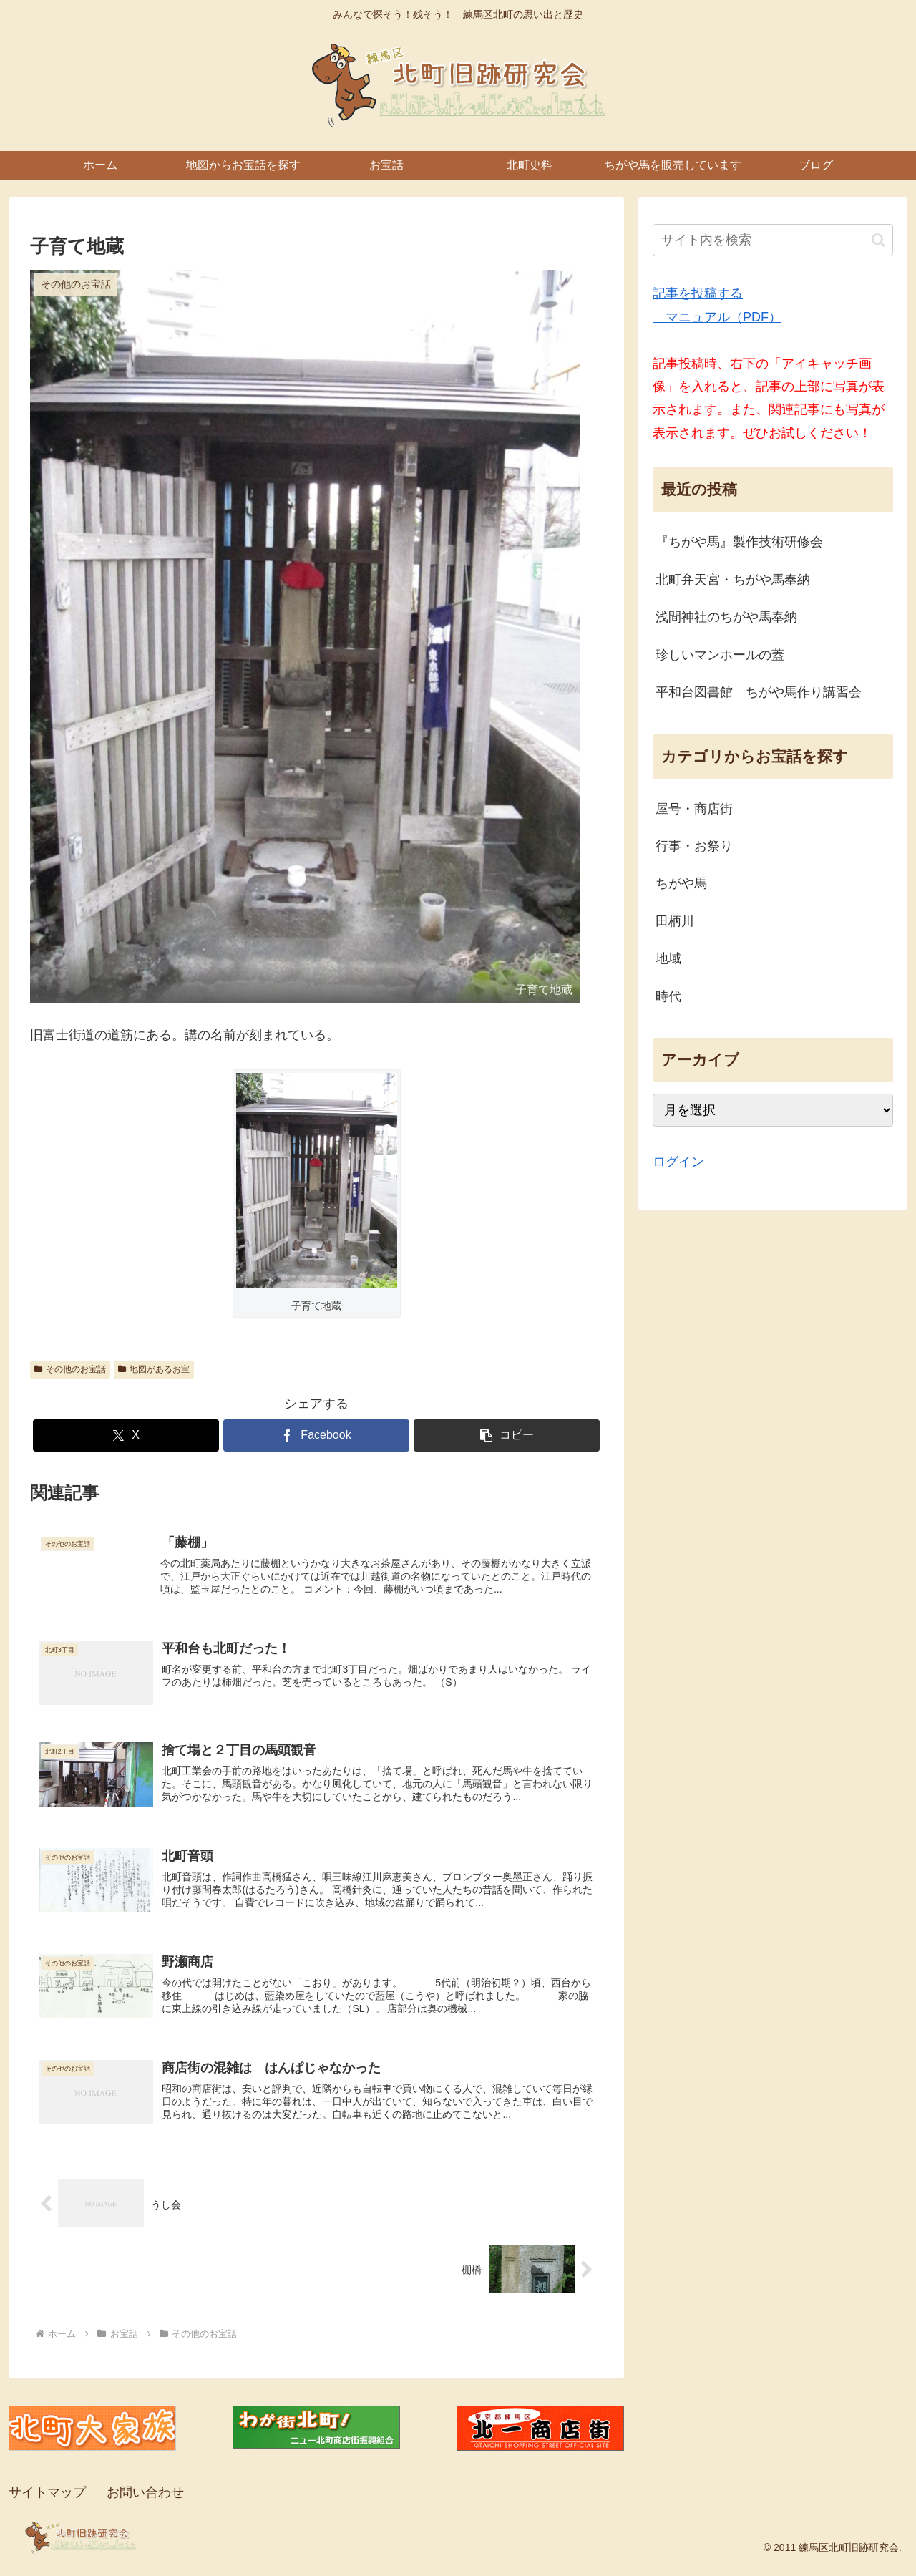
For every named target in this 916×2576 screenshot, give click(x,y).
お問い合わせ (145, 2500)
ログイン (678, 1162)
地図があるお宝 (154, 1369)
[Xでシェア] (126, 1435)
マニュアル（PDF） (717, 317)
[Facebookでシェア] (316, 1435)
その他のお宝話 (70, 1369)
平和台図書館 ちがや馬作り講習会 (759, 692)
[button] (507, 1435)
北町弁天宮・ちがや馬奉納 (733, 580)
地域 (668, 958)
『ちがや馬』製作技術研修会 (739, 542)
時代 (668, 996)
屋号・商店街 (694, 809)
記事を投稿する (698, 293)
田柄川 (675, 921)
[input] (773, 240)
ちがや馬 (681, 883)
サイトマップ (47, 2500)
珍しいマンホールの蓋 (720, 655)
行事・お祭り (694, 846)
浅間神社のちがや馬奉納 (726, 617)
